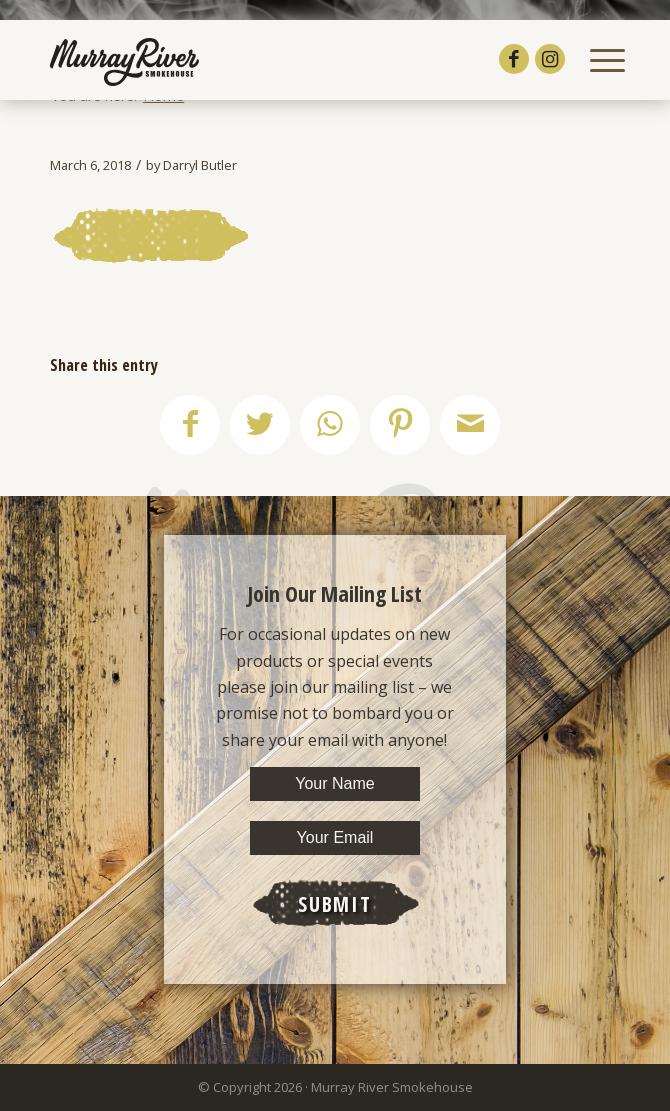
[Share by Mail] (470, 425)
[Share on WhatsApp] (330, 425)
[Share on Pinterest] (400, 425)
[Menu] (597, 60)
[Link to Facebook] (514, 59)
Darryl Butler (200, 165)
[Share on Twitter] (260, 425)
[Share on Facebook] (190, 425)
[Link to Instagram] (550, 59)
